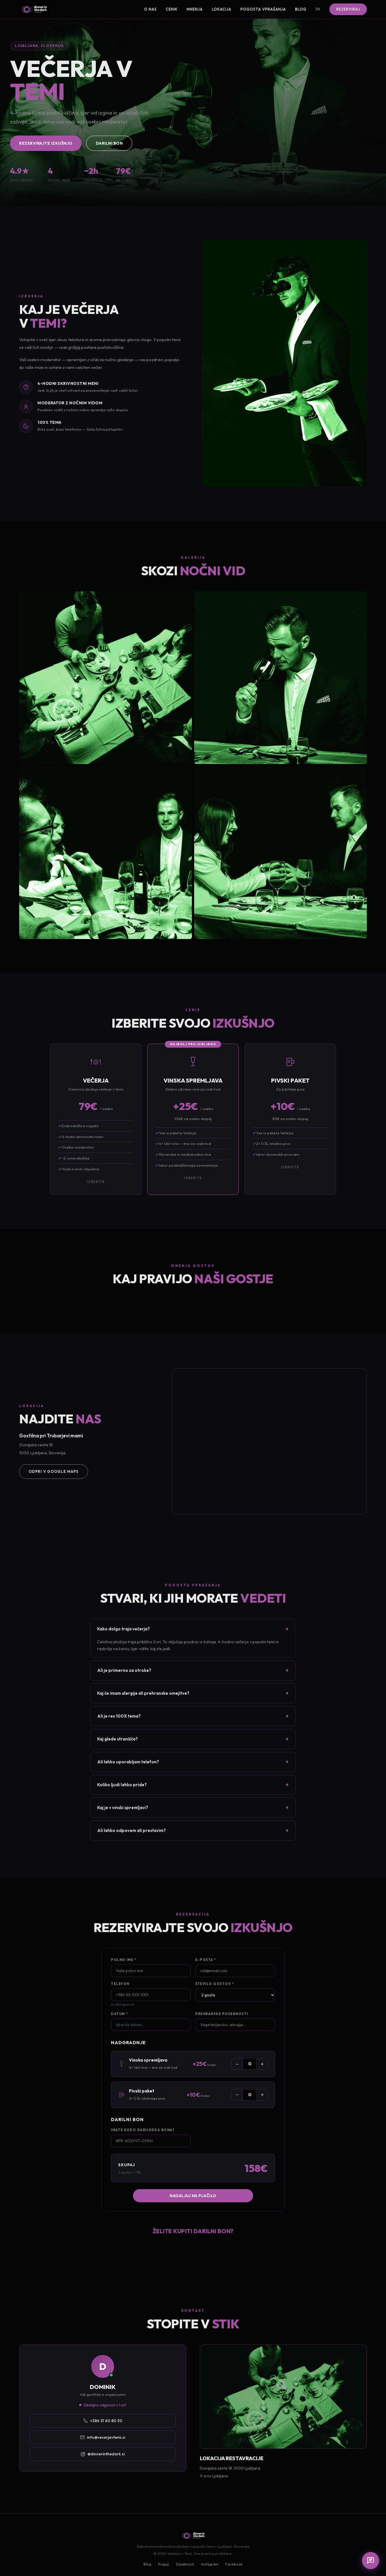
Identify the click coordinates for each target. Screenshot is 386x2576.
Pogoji (163, 2564)
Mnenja (195, 9)
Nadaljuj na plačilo (193, 2195)
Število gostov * (214, 1984)
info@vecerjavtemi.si (102, 2437)
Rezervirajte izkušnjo (45, 143)
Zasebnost (185, 2564)
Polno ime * (123, 1960)
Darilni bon (109, 143)
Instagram (209, 2564)
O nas (150, 9)
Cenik (172, 9)
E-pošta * (205, 1960)
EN (318, 9)
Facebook (233, 2564)
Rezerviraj (348, 9)
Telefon (120, 1984)
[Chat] (370, 2560)
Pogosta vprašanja (263, 9)
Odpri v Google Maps (54, 1471)
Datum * (119, 2014)
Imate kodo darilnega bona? (142, 2130)
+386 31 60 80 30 (102, 2420)
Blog (301, 9)
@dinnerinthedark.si (103, 2453)
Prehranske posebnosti (221, 2014)
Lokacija (221, 9)
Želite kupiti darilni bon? (193, 2231)
